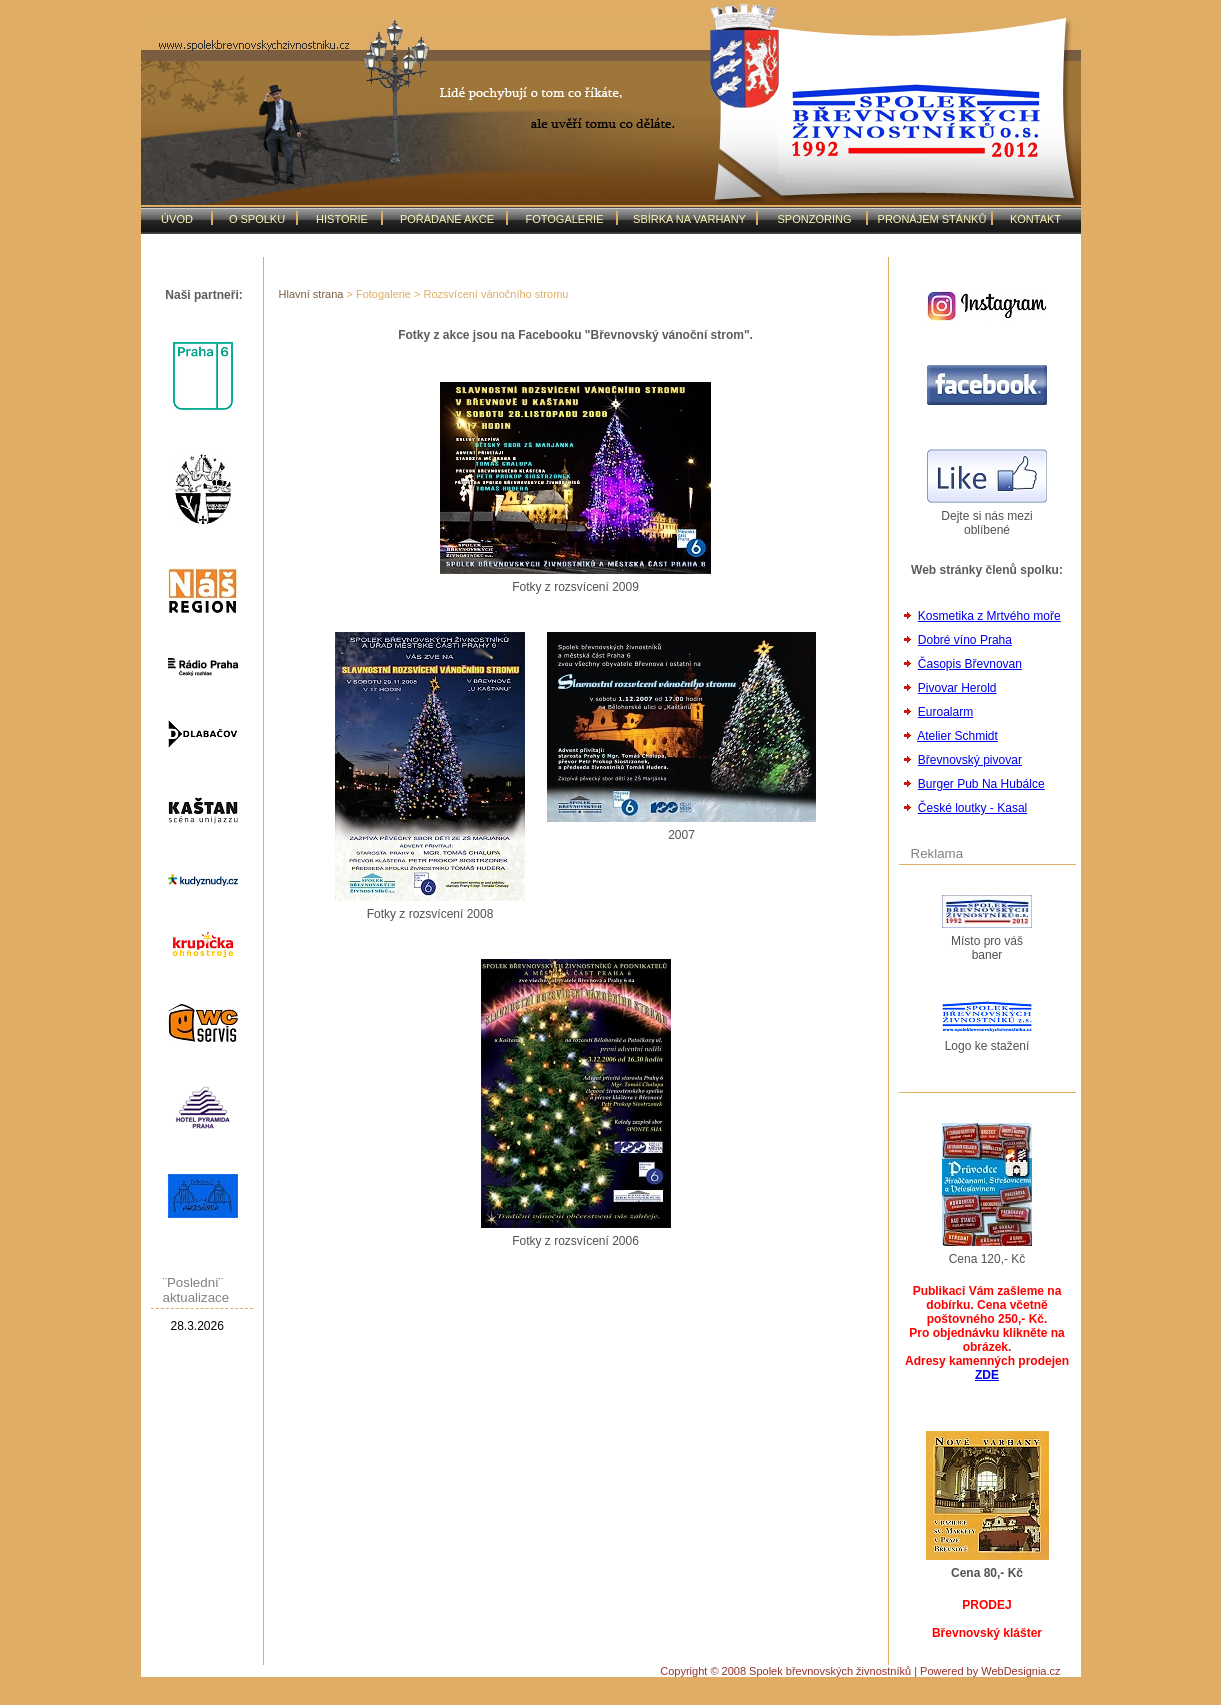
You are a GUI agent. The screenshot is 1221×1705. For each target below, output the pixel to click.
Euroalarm (945, 712)
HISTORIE (342, 219)
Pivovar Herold (957, 688)
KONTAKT (1035, 219)
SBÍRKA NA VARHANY (689, 219)
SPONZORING (815, 219)
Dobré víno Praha (965, 640)
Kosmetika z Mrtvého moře (989, 616)
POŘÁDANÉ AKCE (447, 219)
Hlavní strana (311, 294)
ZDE (987, 1375)
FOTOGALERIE (564, 219)
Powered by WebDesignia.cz (990, 1671)
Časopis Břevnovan (970, 664)
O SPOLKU (257, 219)
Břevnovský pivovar (970, 760)
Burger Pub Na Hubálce (981, 784)
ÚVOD (177, 219)
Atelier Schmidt (957, 736)
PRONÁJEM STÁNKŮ (932, 219)
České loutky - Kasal (972, 808)
